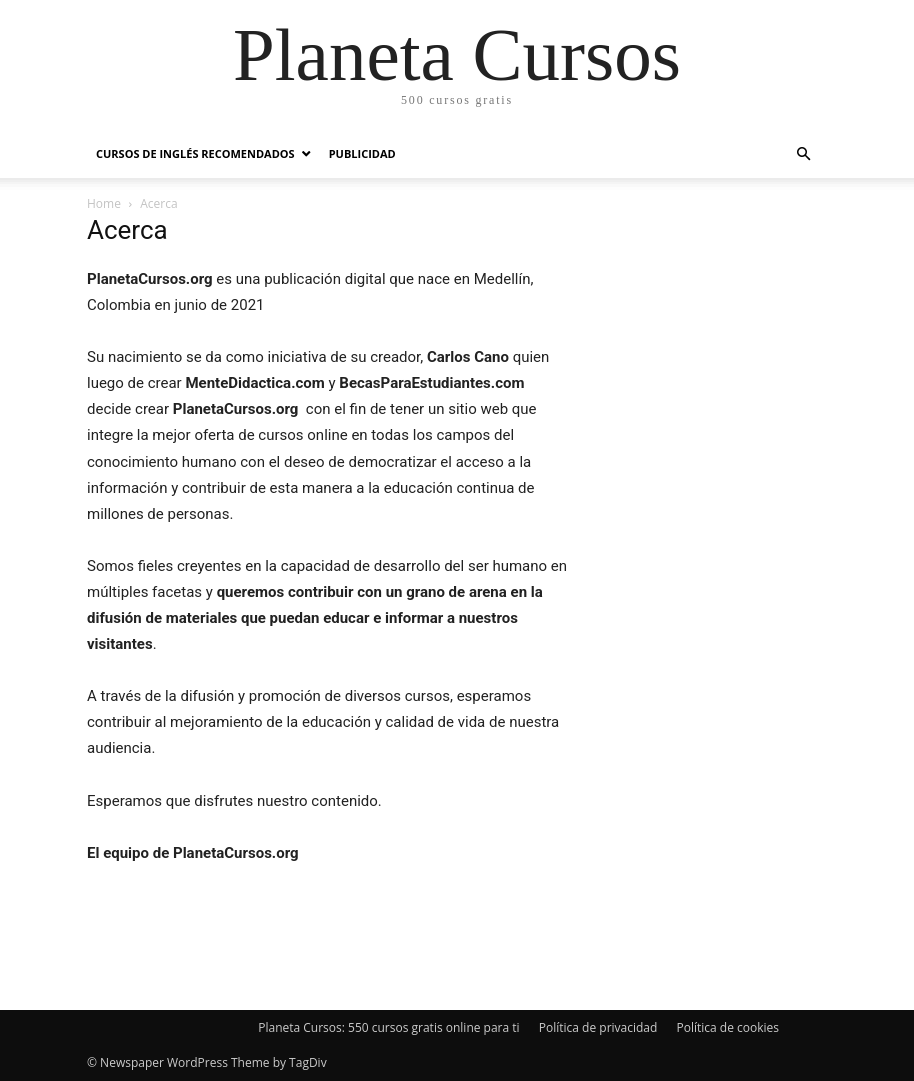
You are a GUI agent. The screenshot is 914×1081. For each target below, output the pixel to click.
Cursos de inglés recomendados (195, 153)
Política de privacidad (598, 1027)
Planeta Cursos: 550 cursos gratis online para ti (388, 1027)
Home (104, 203)
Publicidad (362, 153)
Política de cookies (727, 1027)
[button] (803, 154)
